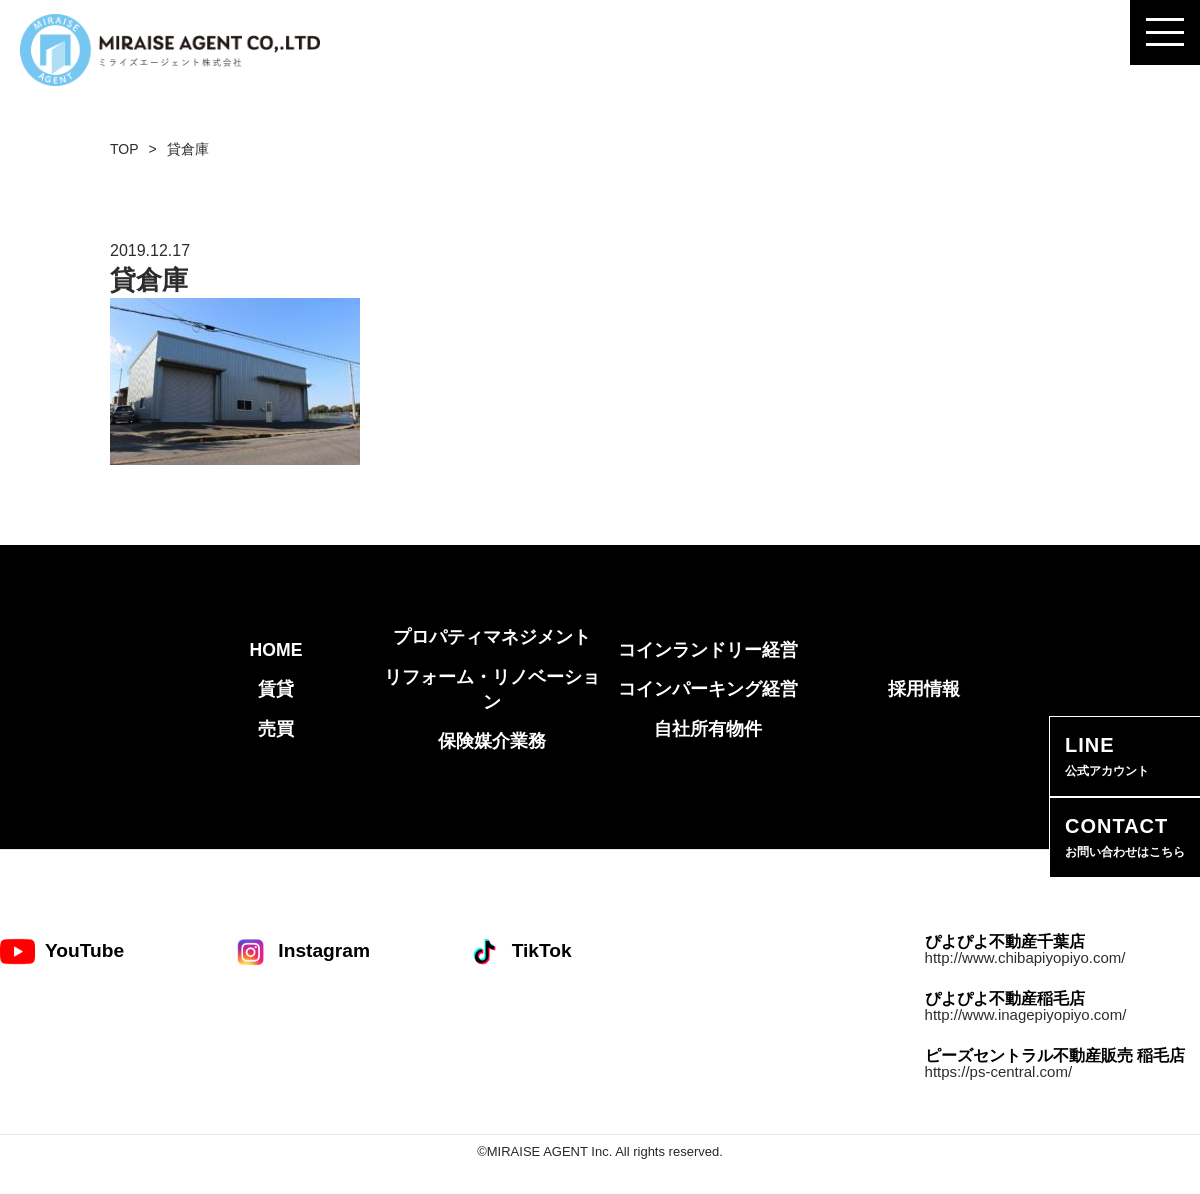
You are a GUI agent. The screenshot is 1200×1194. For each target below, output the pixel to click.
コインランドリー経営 (708, 650)
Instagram (301, 951)
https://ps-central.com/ (999, 1071)
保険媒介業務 (492, 741)
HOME (276, 650)
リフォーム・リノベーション (492, 689)
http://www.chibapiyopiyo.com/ (1025, 957)
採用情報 (924, 689)
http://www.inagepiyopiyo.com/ (1026, 1014)
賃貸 (276, 689)
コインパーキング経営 (708, 689)
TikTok (519, 951)
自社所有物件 (708, 729)
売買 (276, 729)
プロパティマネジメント (492, 637)
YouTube (62, 951)
